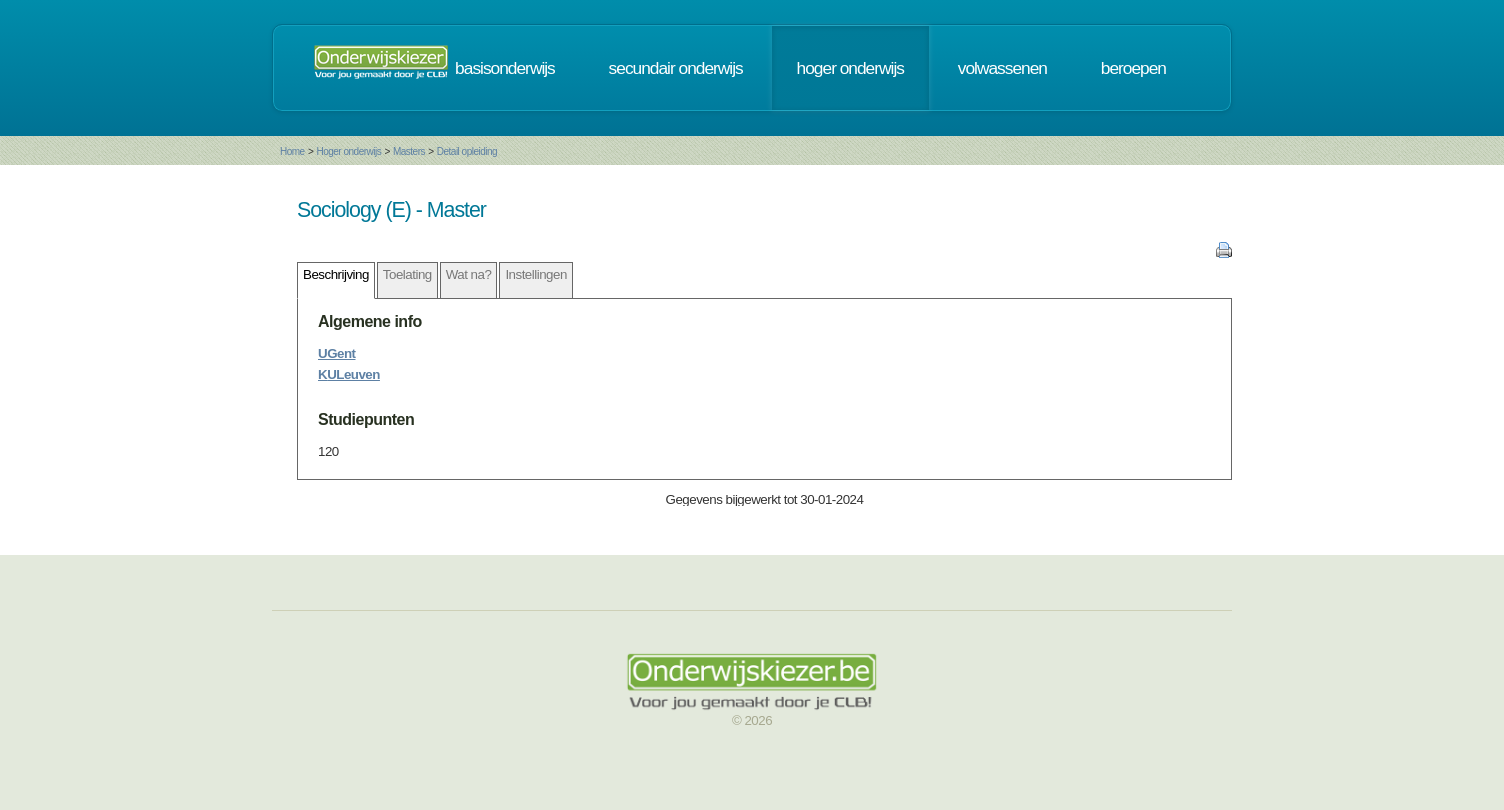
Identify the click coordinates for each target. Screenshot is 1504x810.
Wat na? (469, 274)
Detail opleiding (467, 151)
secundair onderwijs (676, 68)
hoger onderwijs (850, 68)
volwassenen (1002, 68)
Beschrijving (336, 274)
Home (292, 151)
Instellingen (535, 274)
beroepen (1133, 68)
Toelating (407, 274)
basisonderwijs (505, 68)
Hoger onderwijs (348, 151)
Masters (409, 151)
